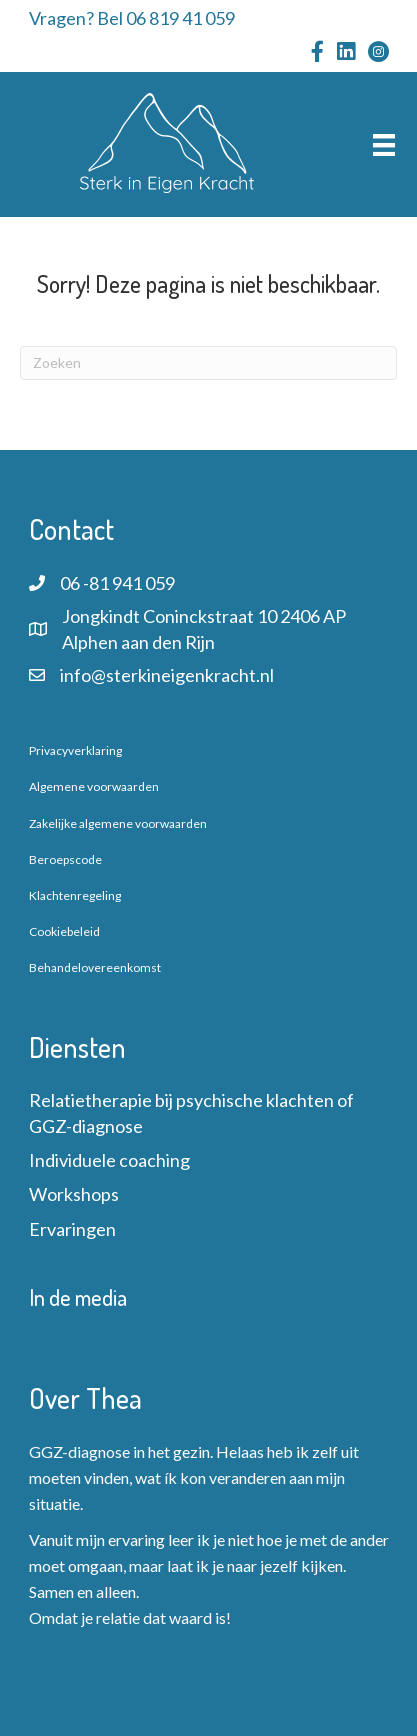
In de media (78, 1297)
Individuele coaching (109, 1160)
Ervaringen (72, 1229)
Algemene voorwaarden (94, 786)
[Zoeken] (208, 363)
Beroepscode (65, 859)
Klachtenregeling (75, 895)
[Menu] (384, 144)
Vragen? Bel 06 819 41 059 (132, 18)
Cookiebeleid (64, 931)
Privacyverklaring (75, 750)
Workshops (74, 1194)
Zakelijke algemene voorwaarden (118, 823)
